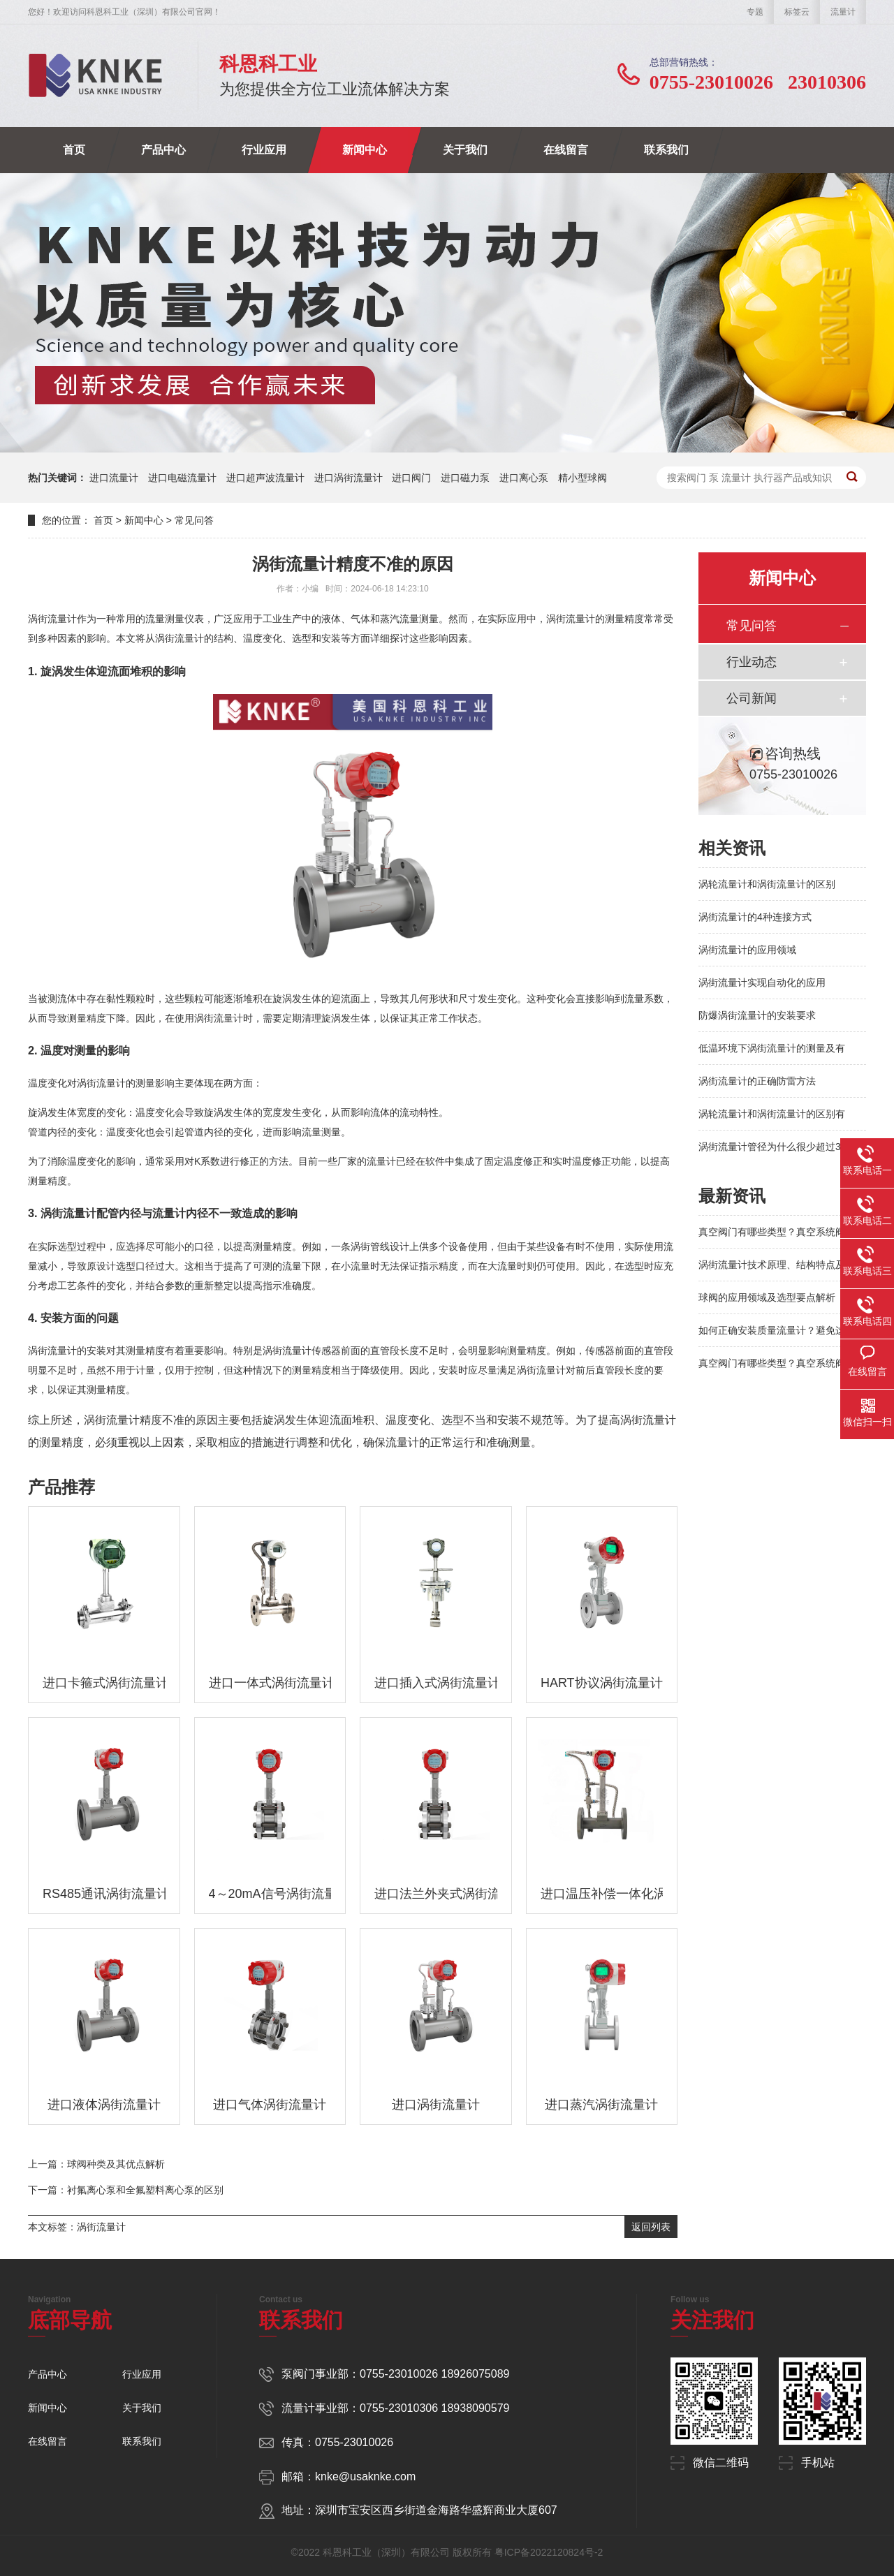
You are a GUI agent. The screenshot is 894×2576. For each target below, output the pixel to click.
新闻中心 (364, 150)
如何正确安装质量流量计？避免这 (771, 1330)
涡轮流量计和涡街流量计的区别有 (771, 1113)
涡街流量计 (101, 2226)
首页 (74, 150)
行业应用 (264, 150)
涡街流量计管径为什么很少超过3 (769, 1146)
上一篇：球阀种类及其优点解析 (96, 2164)
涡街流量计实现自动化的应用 (762, 982)
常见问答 (194, 520)
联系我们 (666, 150)
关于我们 (465, 150)
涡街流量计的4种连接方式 (755, 916)
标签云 (796, 12)
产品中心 (163, 150)
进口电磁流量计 (182, 477)
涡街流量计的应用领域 (747, 949)
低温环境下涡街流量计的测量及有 (771, 1048)
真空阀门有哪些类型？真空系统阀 (771, 1231)
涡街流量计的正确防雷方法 (757, 1081)
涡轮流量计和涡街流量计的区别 (766, 884)
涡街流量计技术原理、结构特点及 (771, 1264)
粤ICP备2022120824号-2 (548, 2552)
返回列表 (650, 2226)
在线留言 (565, 150)
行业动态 (751, 662)
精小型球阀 (582, 477)
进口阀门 (411, 477)
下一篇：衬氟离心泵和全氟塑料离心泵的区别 (126, 2189)
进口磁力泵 (465, 477)
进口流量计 (113, 477)
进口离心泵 (523, 477)
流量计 (843, 12)
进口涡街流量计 (348, 477)
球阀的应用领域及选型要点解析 (766, 1297)
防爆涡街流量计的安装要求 (757, 1015)
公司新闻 (751, 698)
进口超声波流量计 (265, 477)
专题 (755, 12)
